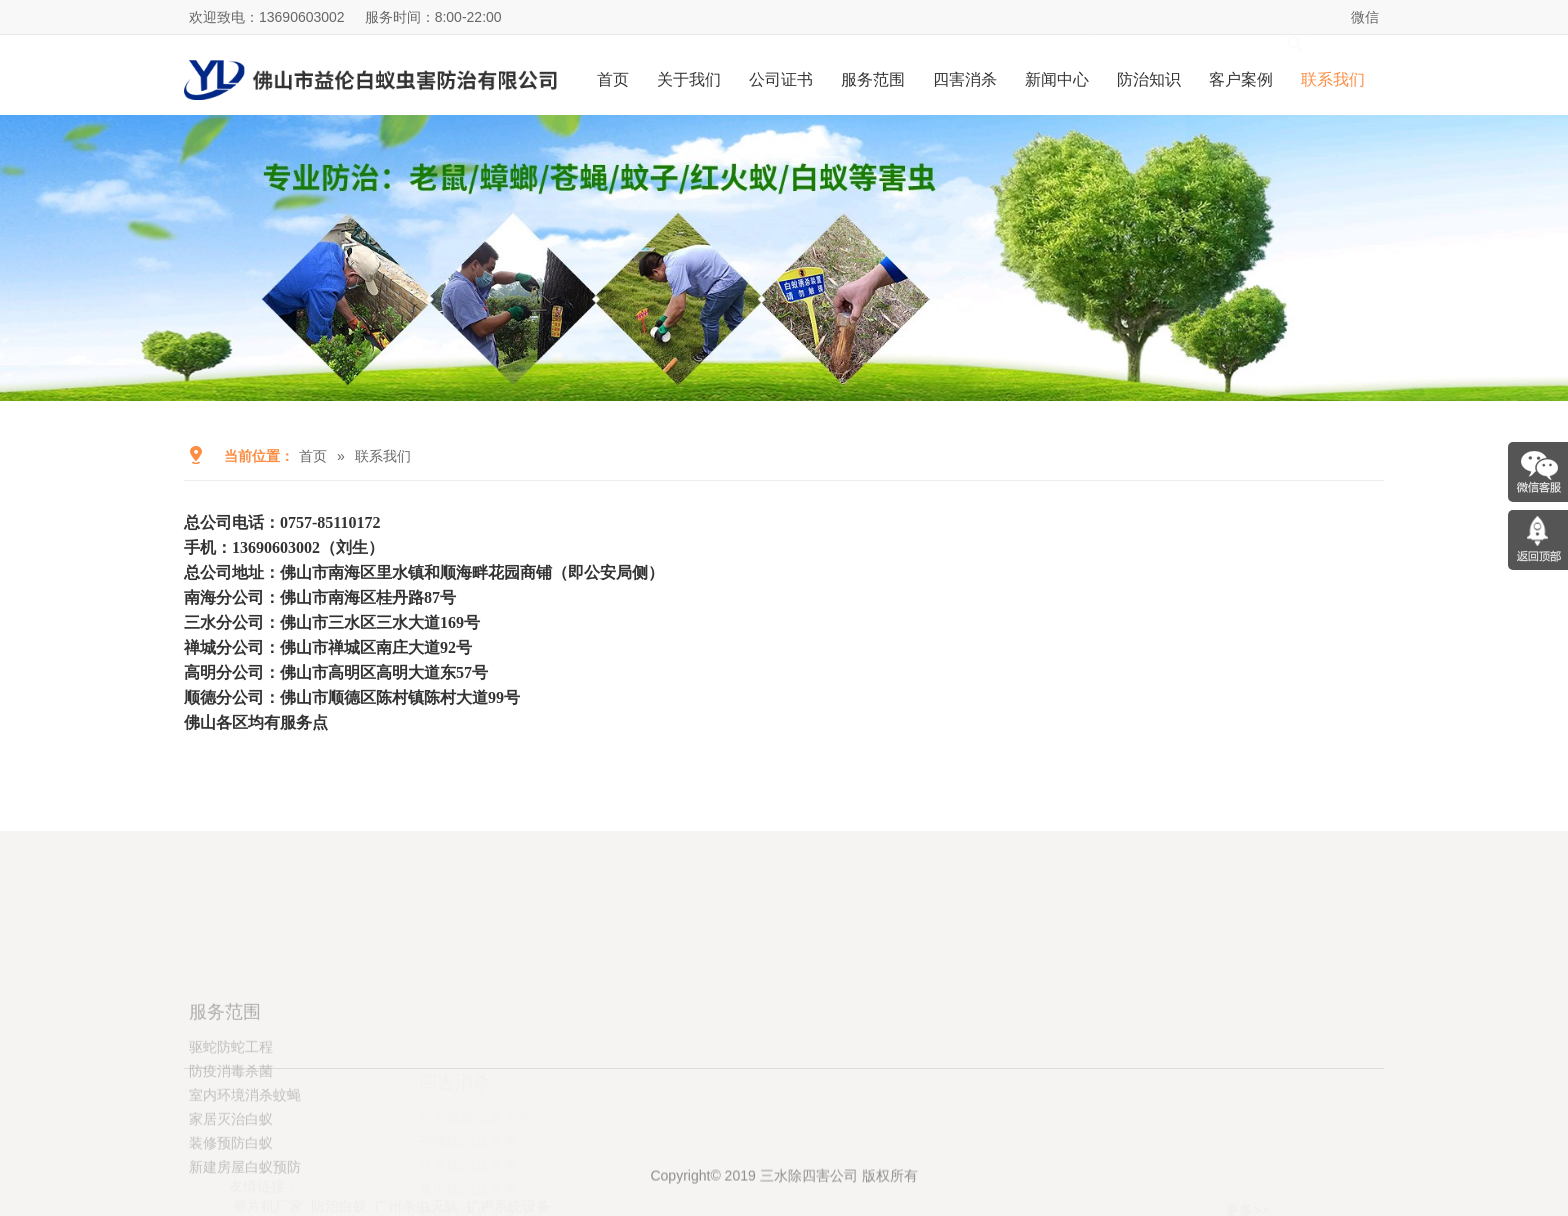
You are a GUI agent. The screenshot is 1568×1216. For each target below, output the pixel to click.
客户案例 (1241, 79)
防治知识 (1149, 79)
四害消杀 (965, 79)
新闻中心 (1057, 79)
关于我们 (689, 79)
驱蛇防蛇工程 (231, 1114)
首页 (613, 79)
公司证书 (781, 79)
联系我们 (1333, 79)
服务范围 (873, 79)
